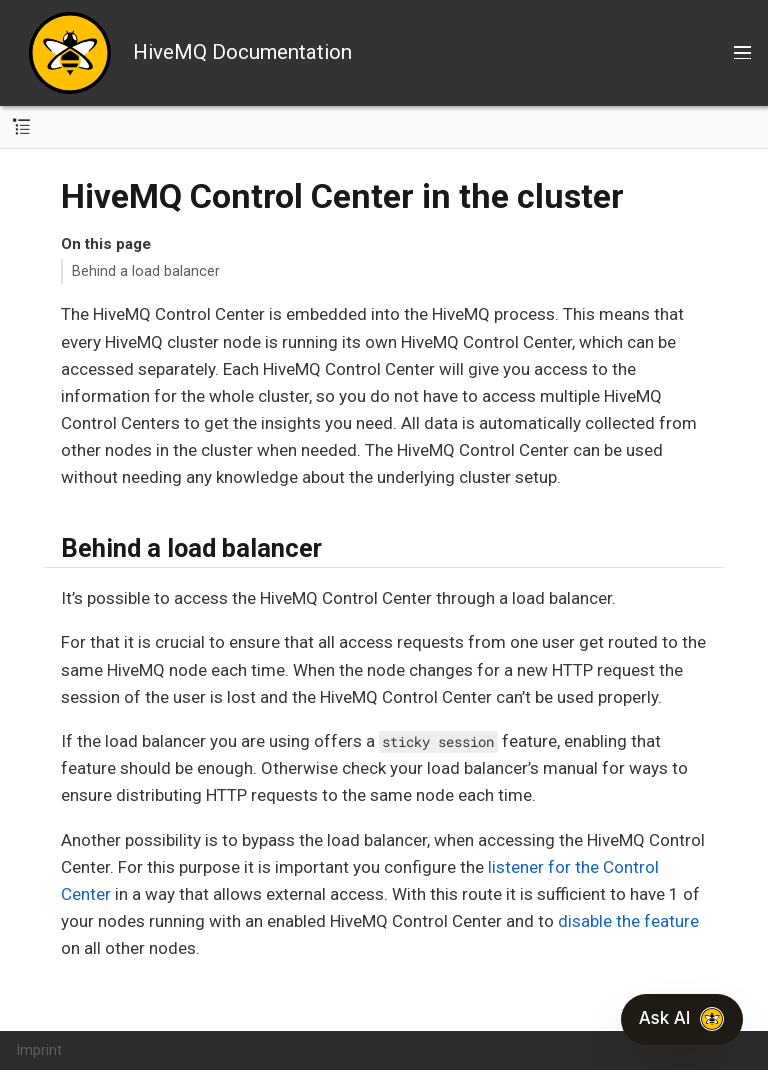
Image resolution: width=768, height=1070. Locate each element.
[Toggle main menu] (742, 53)
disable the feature (628, 921)
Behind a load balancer (146, 271)
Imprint (39, 1050)
